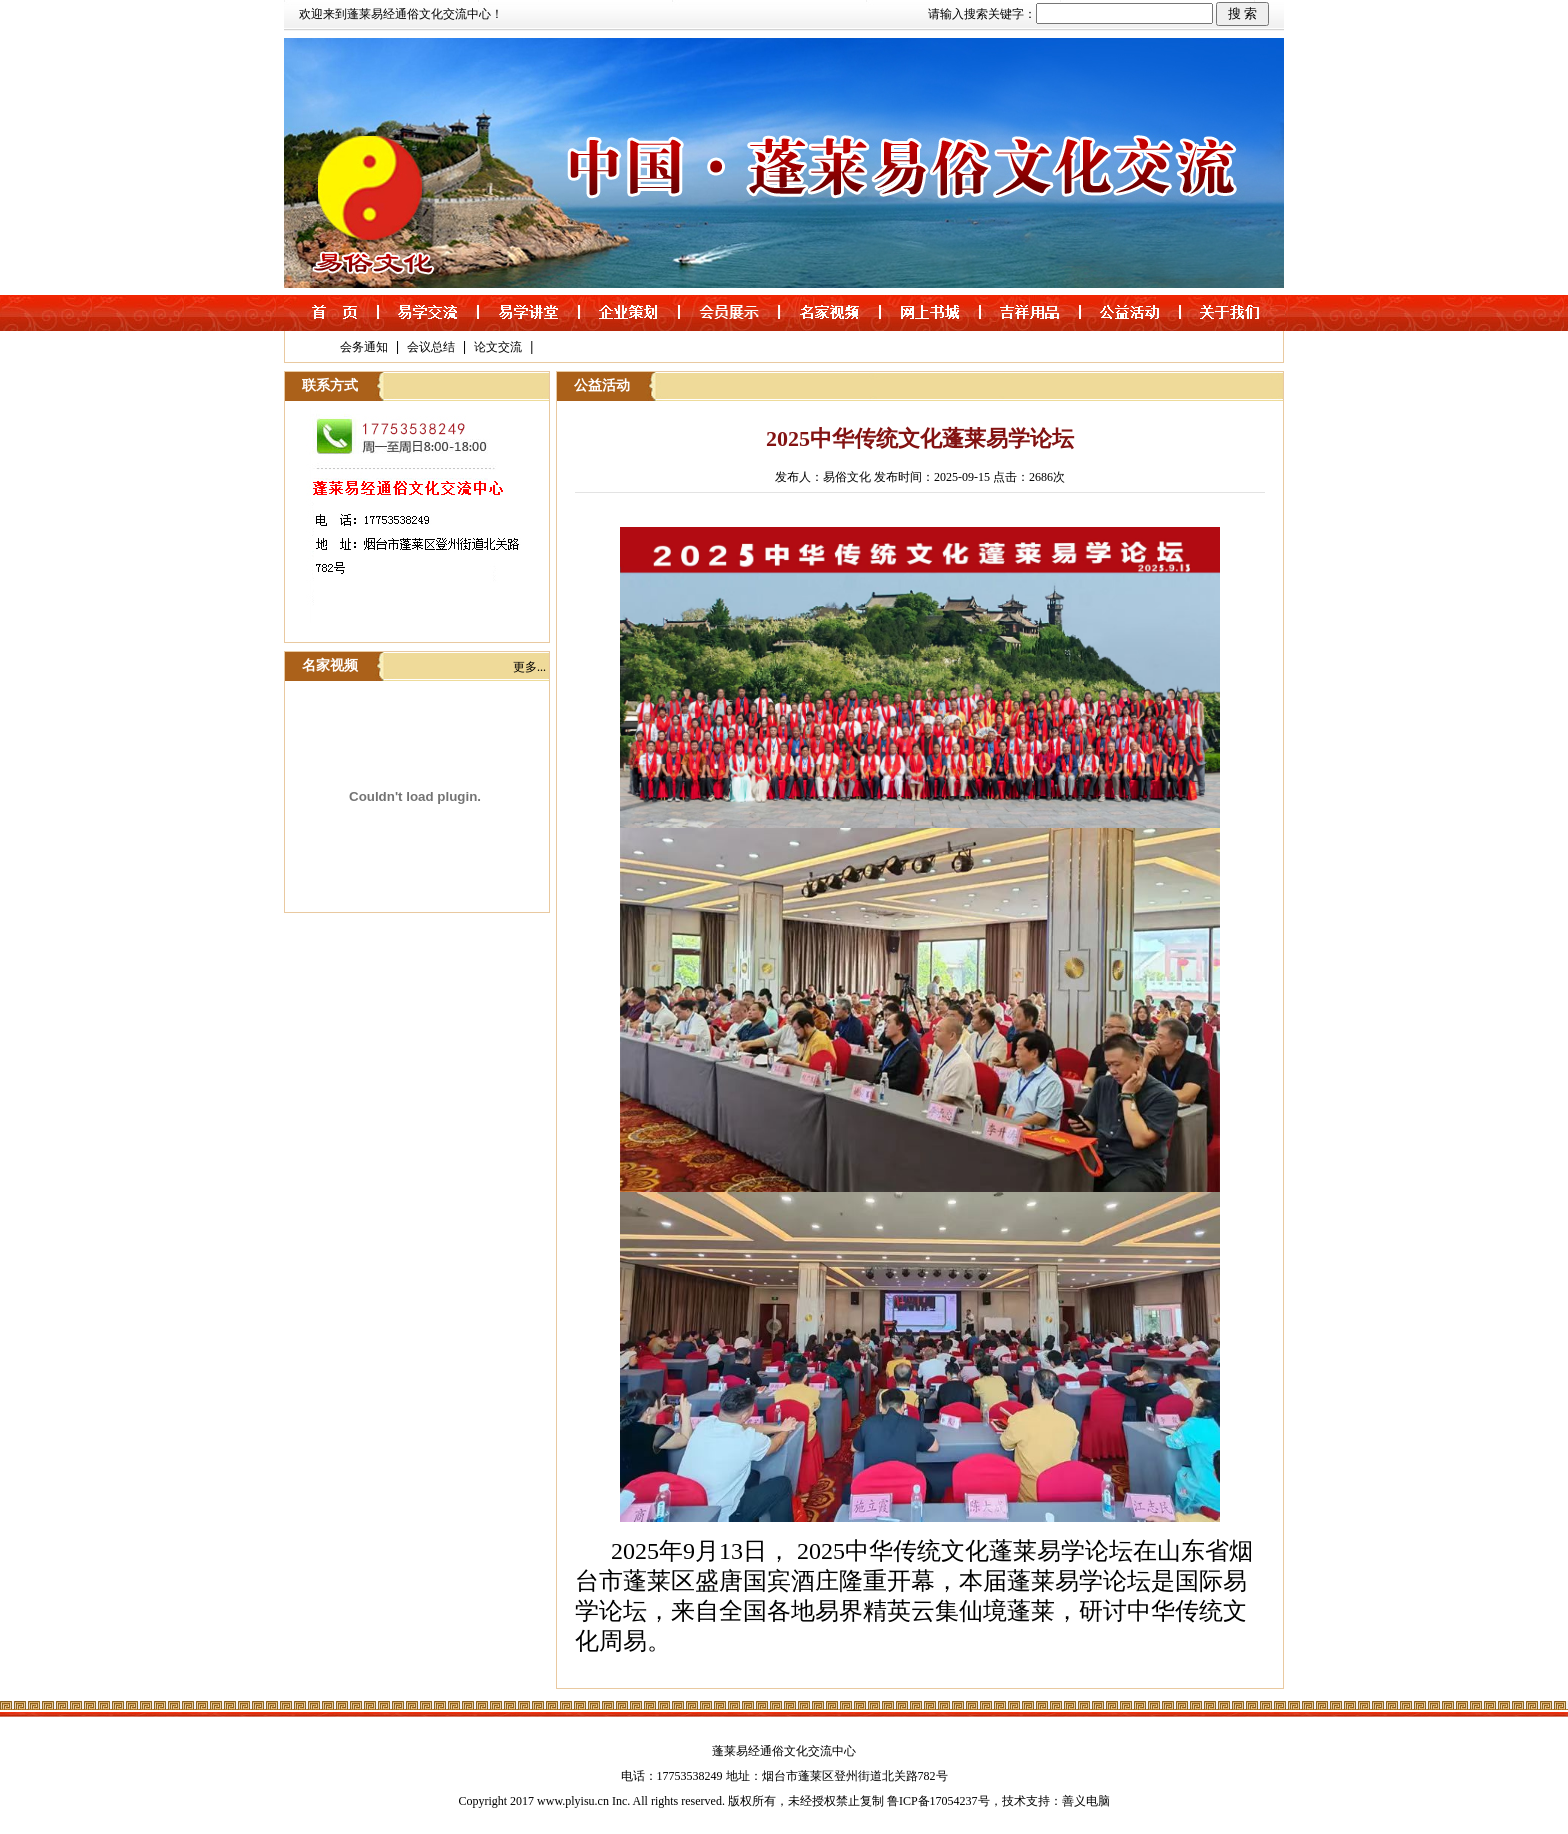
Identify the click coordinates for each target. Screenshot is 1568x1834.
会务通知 (364, 347)
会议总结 (431, 347)
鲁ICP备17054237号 (938, 1801)
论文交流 (498, 347)
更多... (529, 667)
